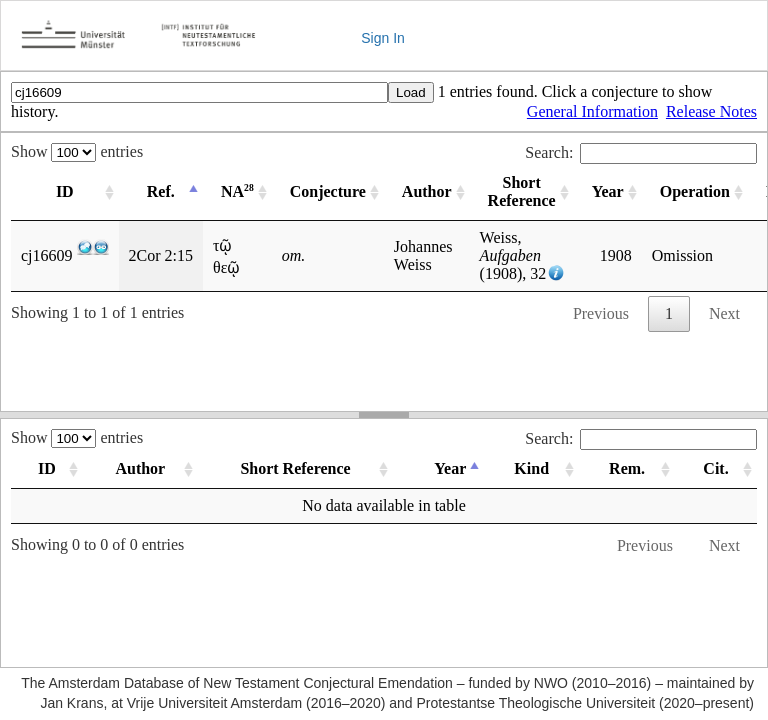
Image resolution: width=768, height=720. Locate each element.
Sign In (383, 38)
